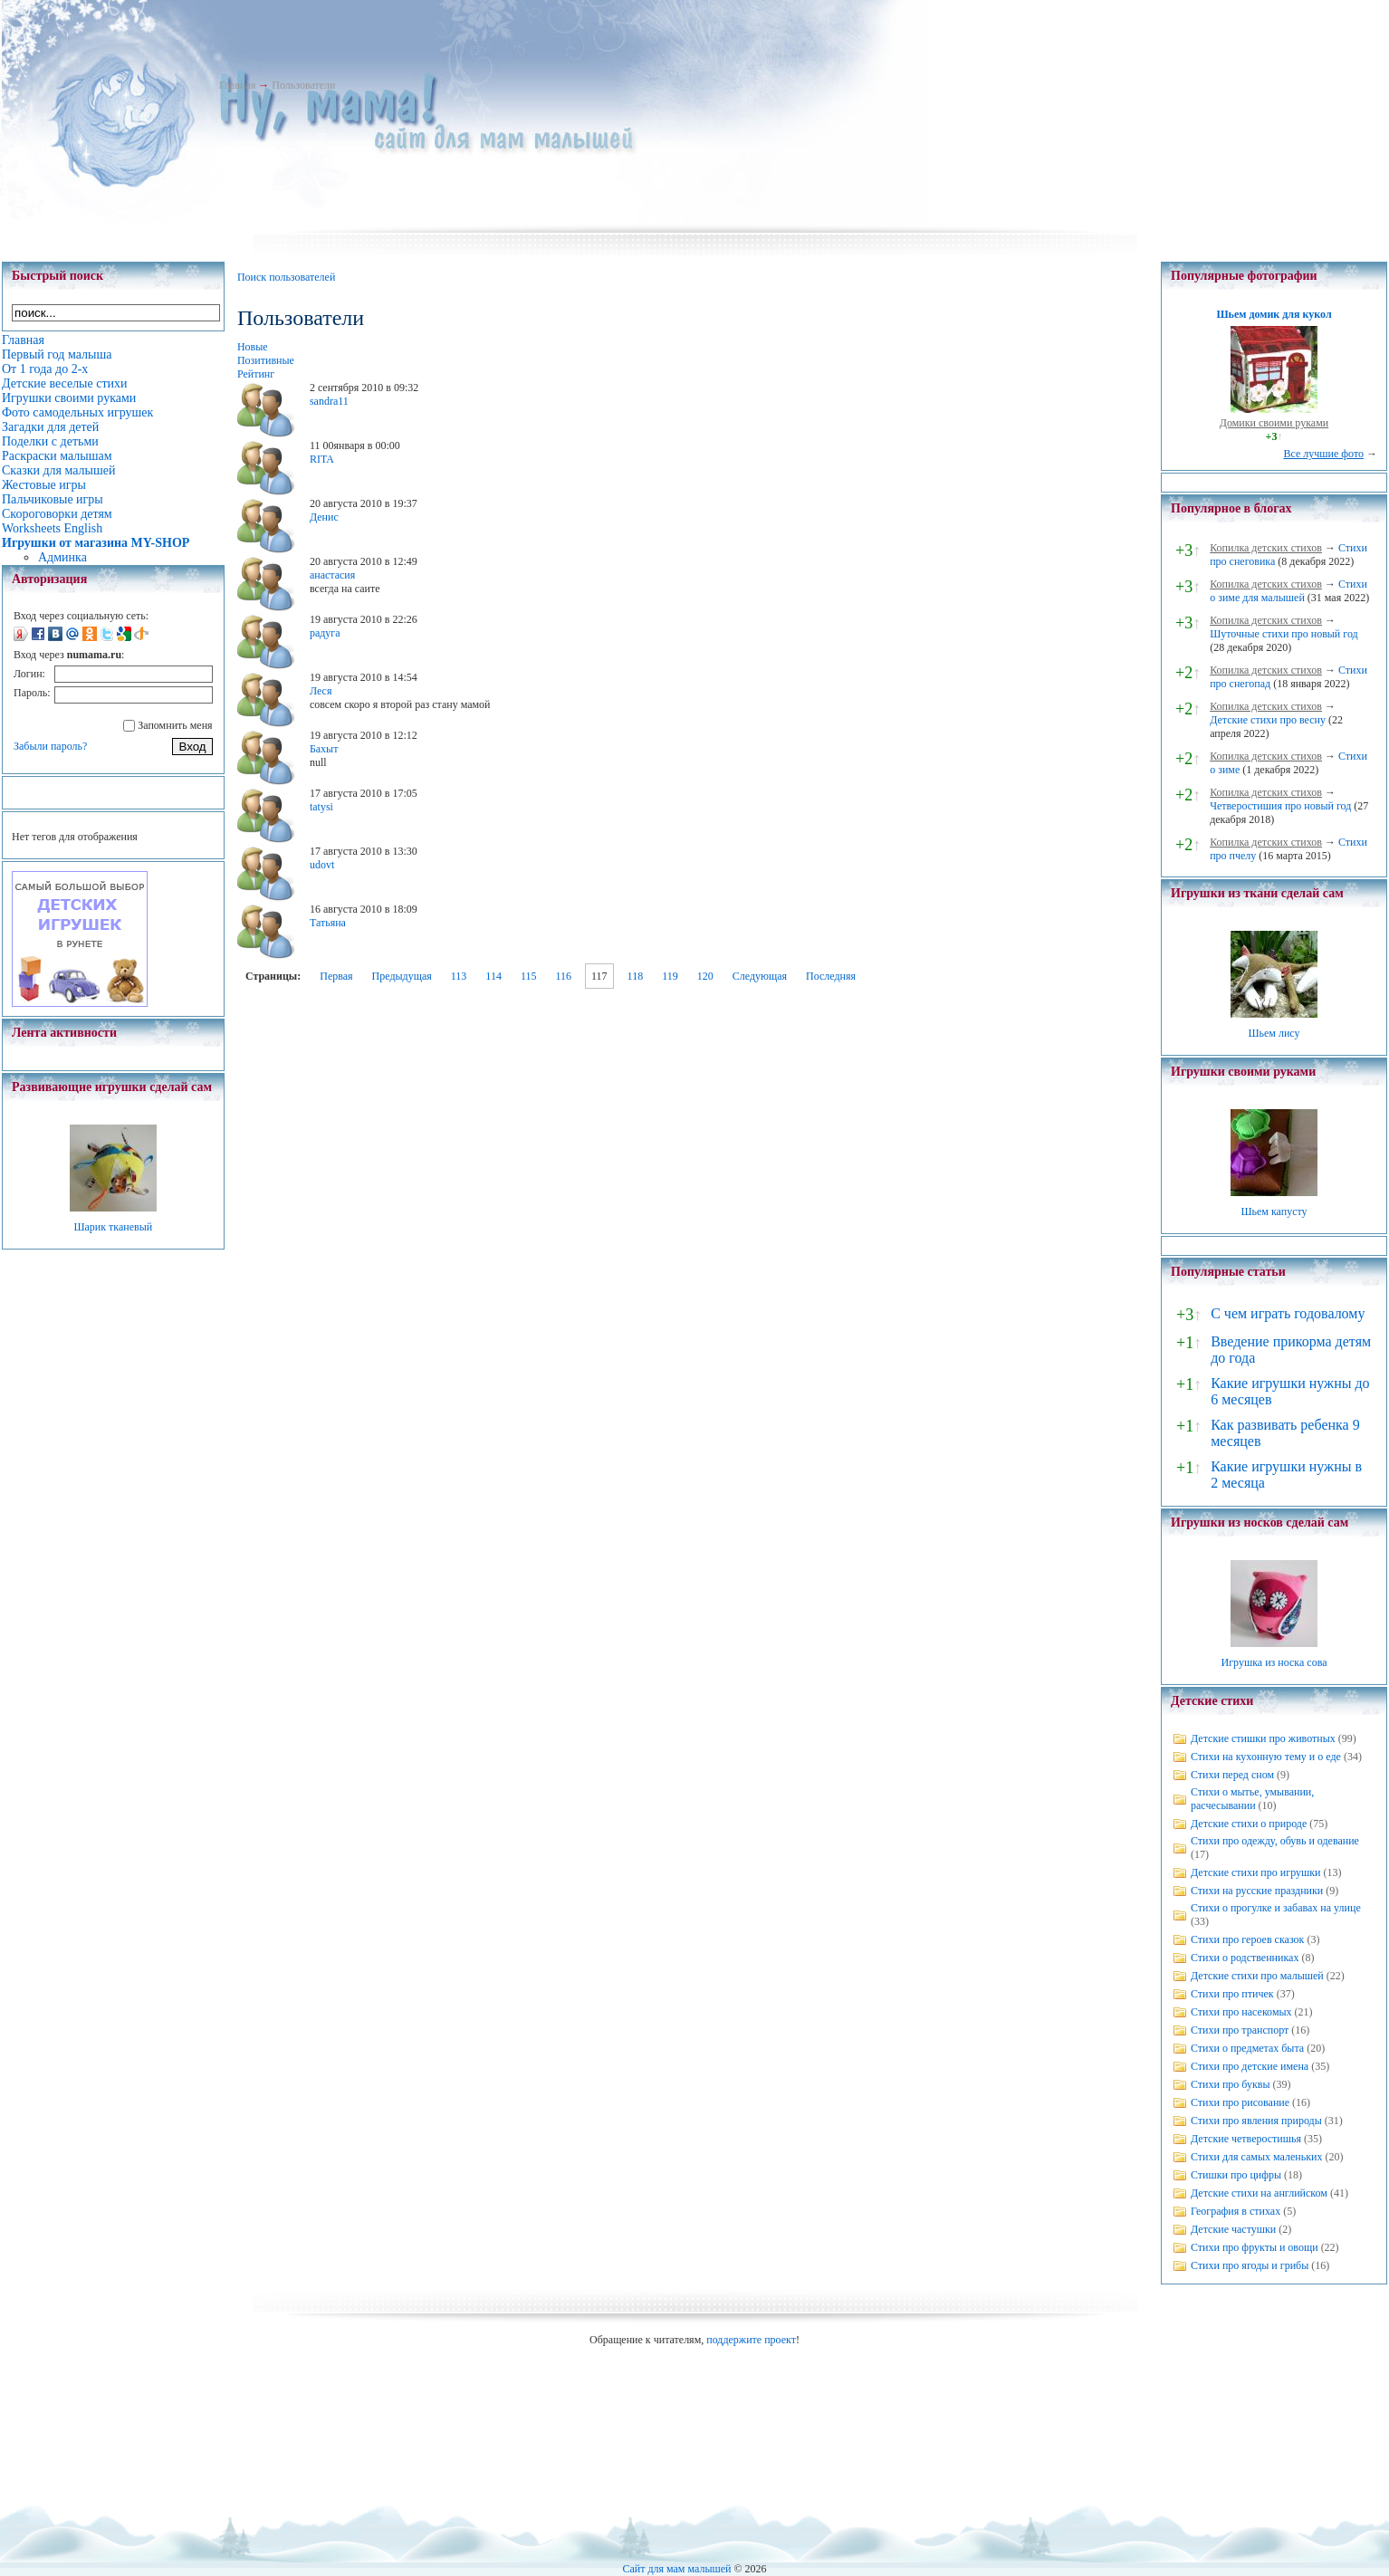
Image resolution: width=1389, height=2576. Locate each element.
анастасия (332, 575)
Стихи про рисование (1240, 2102)
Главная (237, 85)
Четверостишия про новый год (1280, 806)
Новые (252, 346)
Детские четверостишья (1246, 2138)
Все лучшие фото (1323, 453)
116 (563, 976)
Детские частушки (1233, 2229)
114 (493, 976)
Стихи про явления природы (1256, 2120)
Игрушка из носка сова (1274, 1662)
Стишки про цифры (1236, 2175)
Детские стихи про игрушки (1255, 1872)
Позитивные (265, 360)
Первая (336, 976)
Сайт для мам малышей (676, 2568)
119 (670, 976)
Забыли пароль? (50, 746)
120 (705, 976)
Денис (324, 517)
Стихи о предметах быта (1247, 2048)
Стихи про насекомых (1241, 2012)
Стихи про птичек (1232, 1993)
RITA (322, 459)
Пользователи (303, 85)
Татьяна (328, 922)
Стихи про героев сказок (1247, 1939)
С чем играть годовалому (1288, 1313)
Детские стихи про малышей (1257, 1975)
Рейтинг (255, 374)
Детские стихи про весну (1268, 719)
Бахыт (324, 748)
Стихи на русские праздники (1257, 1890)
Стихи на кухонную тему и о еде (1266, 1756)
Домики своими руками (1274, 423)
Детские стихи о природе (1249, 1823)
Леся (321, 691)
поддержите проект (751, 2339)
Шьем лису (1273, 1033)
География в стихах (1235, 2211)
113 (459, 976)
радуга (325, 633)
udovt (322, 864)
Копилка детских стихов (1266, 547)
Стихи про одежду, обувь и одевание (1275, 1840)
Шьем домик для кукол (1273, 314)
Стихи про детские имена (1249, 2066)
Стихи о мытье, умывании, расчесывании (1252, 1799)
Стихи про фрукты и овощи (1254, 2247)
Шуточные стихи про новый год (1284, 633)
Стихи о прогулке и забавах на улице (1276, 1907)
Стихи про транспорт (1239, 2030)
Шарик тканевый (112, 1227)
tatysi (321, 806)
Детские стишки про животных (1263, 1738)
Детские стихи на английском (1259, 2193)
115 (529, 976)
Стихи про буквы (1230, 2084)
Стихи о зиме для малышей (1288, 591)
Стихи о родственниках (1244, 1957)
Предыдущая (402, 976)
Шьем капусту (1274, 1211)
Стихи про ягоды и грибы (1249, 2265)
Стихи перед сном (1232, 1774)
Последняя (831, 976)
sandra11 (329, 401)
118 (635, 976)
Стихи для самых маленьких (1256, 2156)
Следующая (760, 976)
